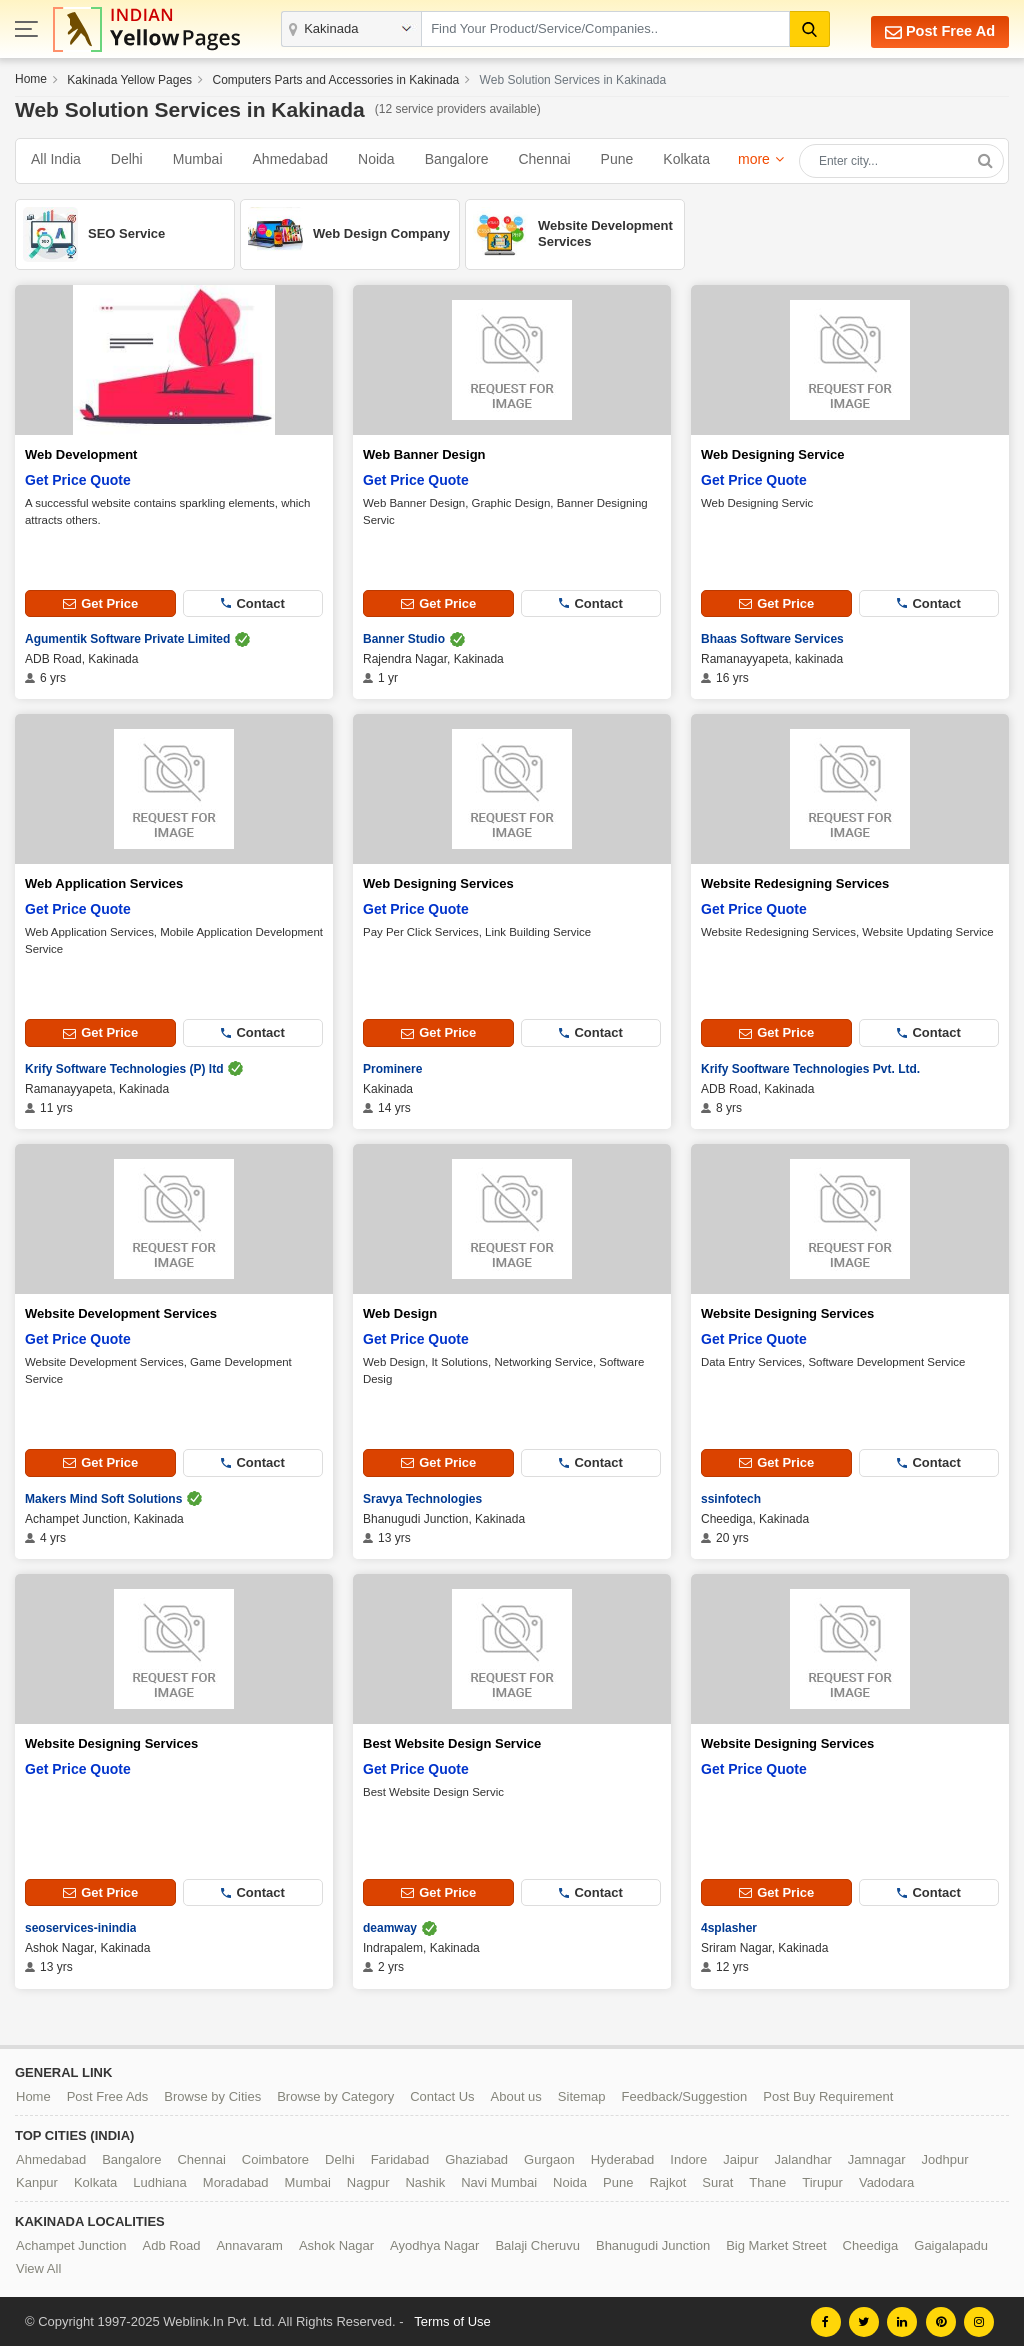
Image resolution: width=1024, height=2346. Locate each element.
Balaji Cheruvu (537, 2244)
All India (56, 159)
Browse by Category (335, 2095)
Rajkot (667, 2181)
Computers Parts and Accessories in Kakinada (335, 80)
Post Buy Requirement (828, 2095)
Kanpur (37, 2181)
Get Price (100, 603)
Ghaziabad (476, 2158)
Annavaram (249, 2244)
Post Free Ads (108, 2095)
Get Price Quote (78, 480)
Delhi (127, 159)
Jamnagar (877, 2158)
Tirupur (822, 2181)
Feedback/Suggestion (685, 2095)
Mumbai (198, 159)
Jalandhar (803, 2158)
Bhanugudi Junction (653, 2244)
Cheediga (871, 2244)
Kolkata (686, 159)
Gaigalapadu (951, 2244)
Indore (688, 2158)
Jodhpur (945, 2158)
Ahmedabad (291, 159)
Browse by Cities (212, 2095)
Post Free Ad (937, 31)
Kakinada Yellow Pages (129, 80)
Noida (376, 159)
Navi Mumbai (499, 2181)
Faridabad (400, 2158)
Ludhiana (160, 2181)
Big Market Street (776, 2244)
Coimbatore (275, 2158)
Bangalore (457, 159)
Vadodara (886, 2181)
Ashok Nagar (336, 2244)
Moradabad (236, 2181)
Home (31, 79)
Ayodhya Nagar (434, 2244)
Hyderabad (623, 2158)
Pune (617, 159)
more (754, 159)
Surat (717, 2181)
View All (38, 2267)
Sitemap (582, 2095)
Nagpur (368, 2181)
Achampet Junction (71, 2244)
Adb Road (172, 2244)
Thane (767, 2181)
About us (516, 2095)
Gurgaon (549, 2158)
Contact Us (442, 2095)
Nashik (425, 2181)
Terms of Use (452, 2320)
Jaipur (740, 2158)
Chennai (544, 159)
